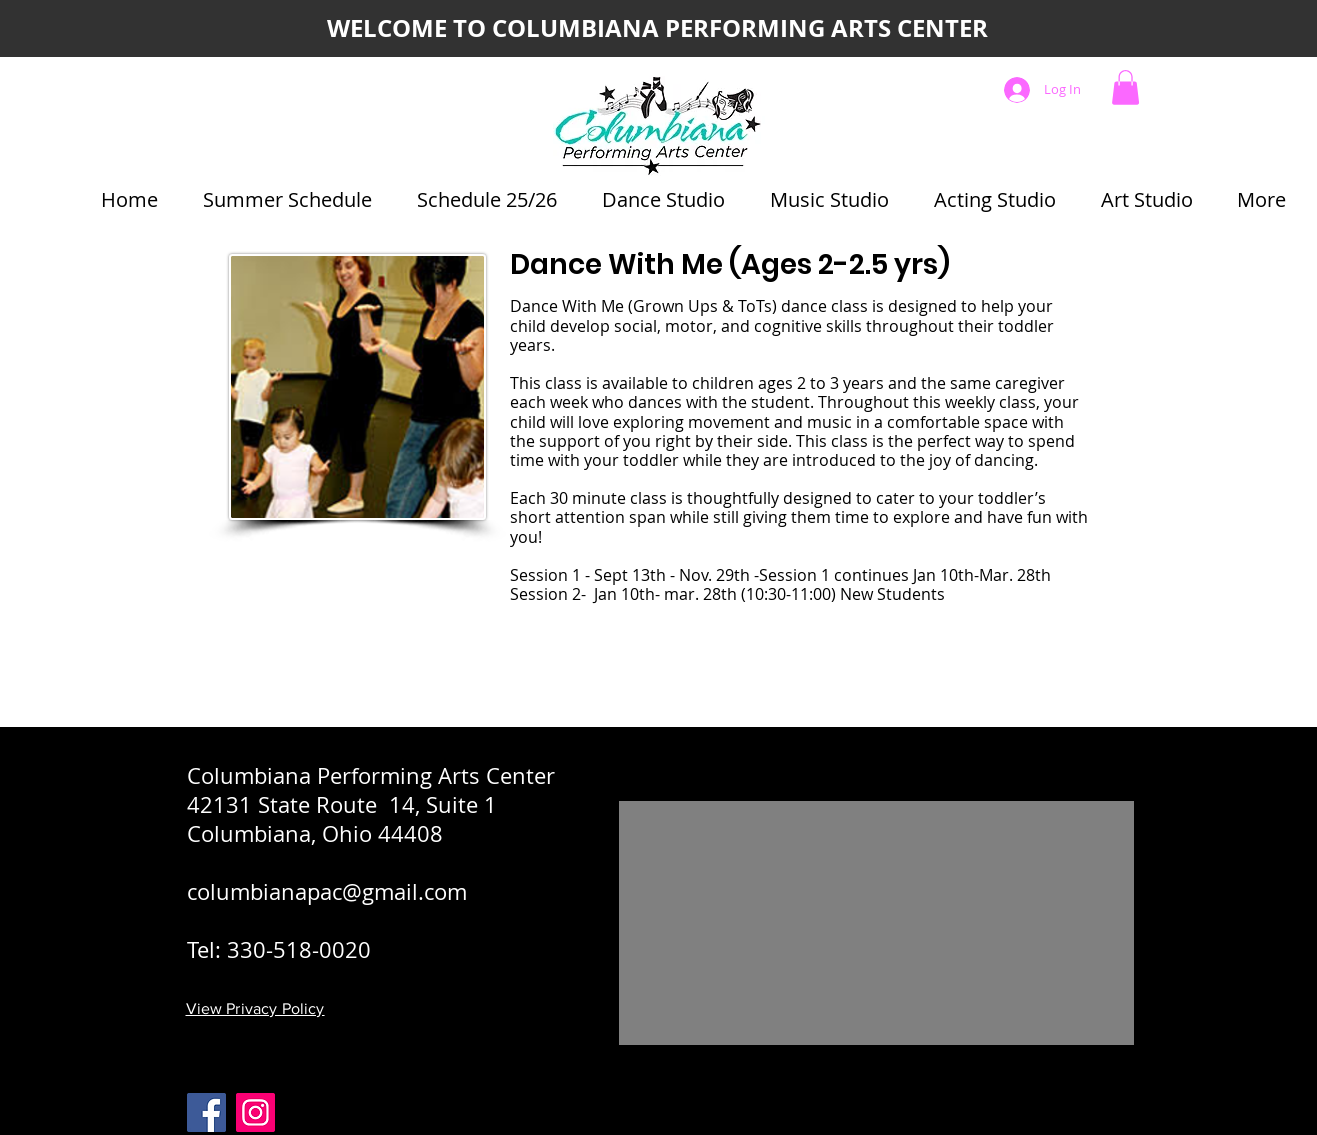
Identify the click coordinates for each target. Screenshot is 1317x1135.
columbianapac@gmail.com (327, 891)
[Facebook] (206, 1112)
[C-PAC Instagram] (255, 1112)
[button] (1125, 87)
